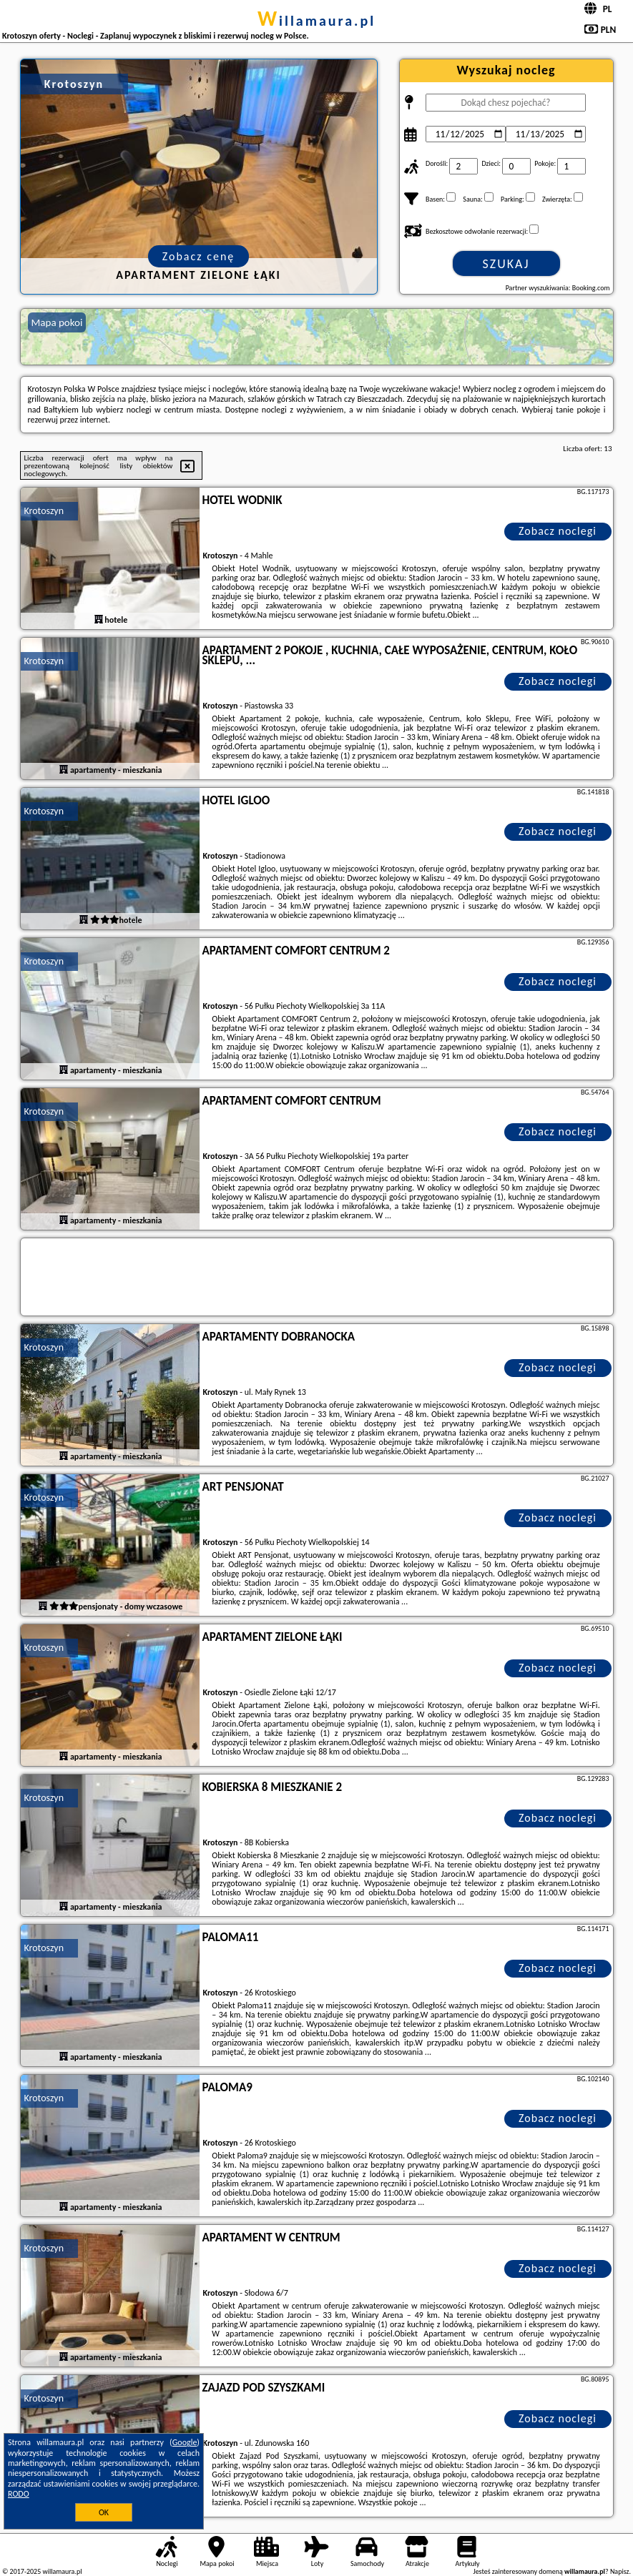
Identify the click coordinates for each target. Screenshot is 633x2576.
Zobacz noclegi (558, 531)
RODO (18, 2494)
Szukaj (506, 264)
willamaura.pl (316, 20)
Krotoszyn (44, 511)
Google (184, 2442)
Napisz (619, 2571)
